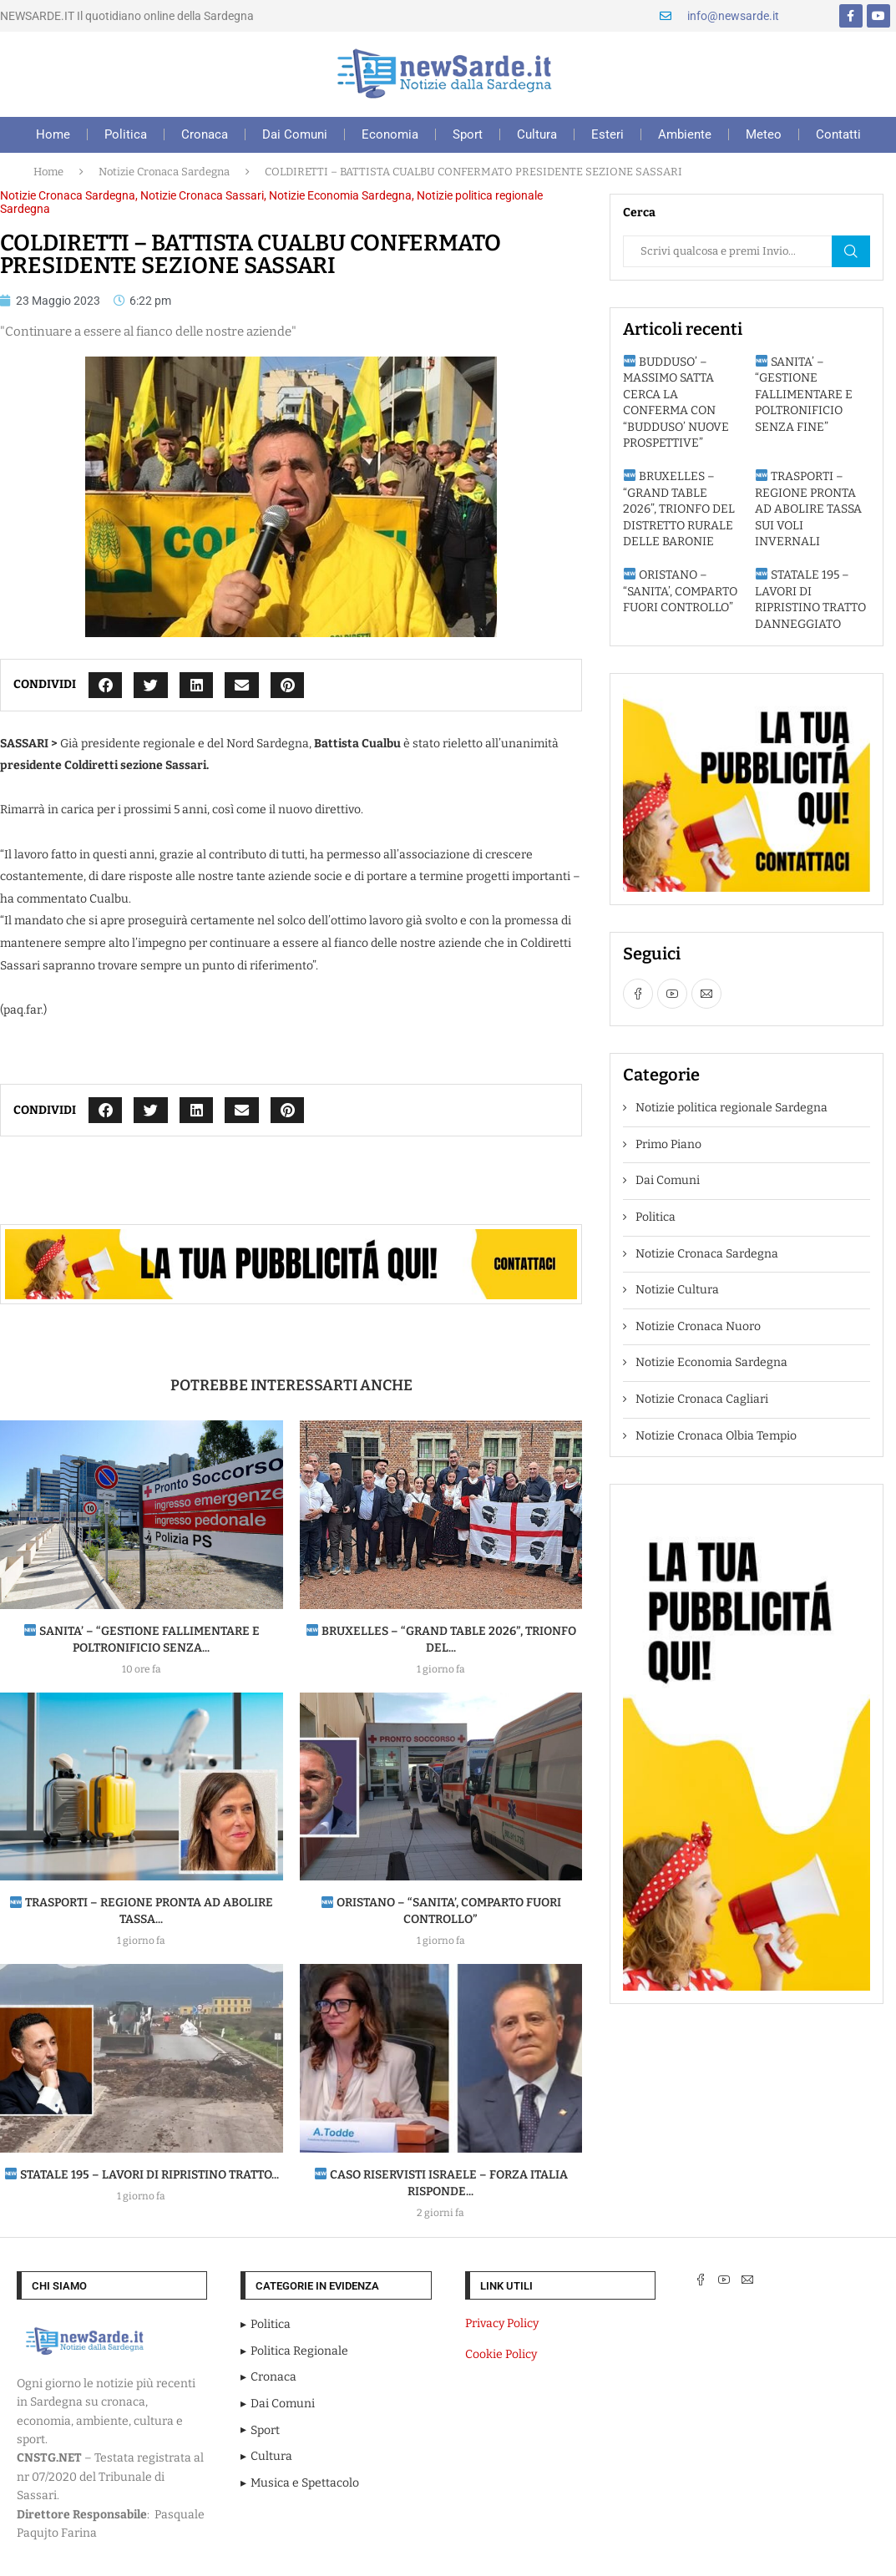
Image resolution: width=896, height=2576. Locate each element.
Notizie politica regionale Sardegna (731, 1108)
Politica (125, 134)
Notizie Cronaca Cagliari (701, 1399)
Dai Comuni (294, 134)
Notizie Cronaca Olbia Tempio (716, 1436)
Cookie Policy (501, 2354)
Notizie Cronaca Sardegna (164, 171)
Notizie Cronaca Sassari (202, 195)
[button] (106, 685)
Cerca (851, 251)
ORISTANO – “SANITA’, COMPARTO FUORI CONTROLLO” (680, 591)
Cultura (537, 134)
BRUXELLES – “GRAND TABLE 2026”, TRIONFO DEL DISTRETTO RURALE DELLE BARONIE (679, 509)
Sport (468, 134)
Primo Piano (668, 1144)
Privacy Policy (502, 2323)
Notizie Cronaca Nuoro (698, 1326)
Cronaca (204, 134)
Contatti (838, 134)
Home (53, 134)
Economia (390, 134)
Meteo (764, 134)
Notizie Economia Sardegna (340, 195)
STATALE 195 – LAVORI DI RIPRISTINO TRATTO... (142, 2175)
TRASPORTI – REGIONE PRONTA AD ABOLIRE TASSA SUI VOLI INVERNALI (808, 509)
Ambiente (684, 134)
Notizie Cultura (677, 1290)
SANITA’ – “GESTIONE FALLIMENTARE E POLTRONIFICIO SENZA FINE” (804, 394)
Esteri (607, 134)
